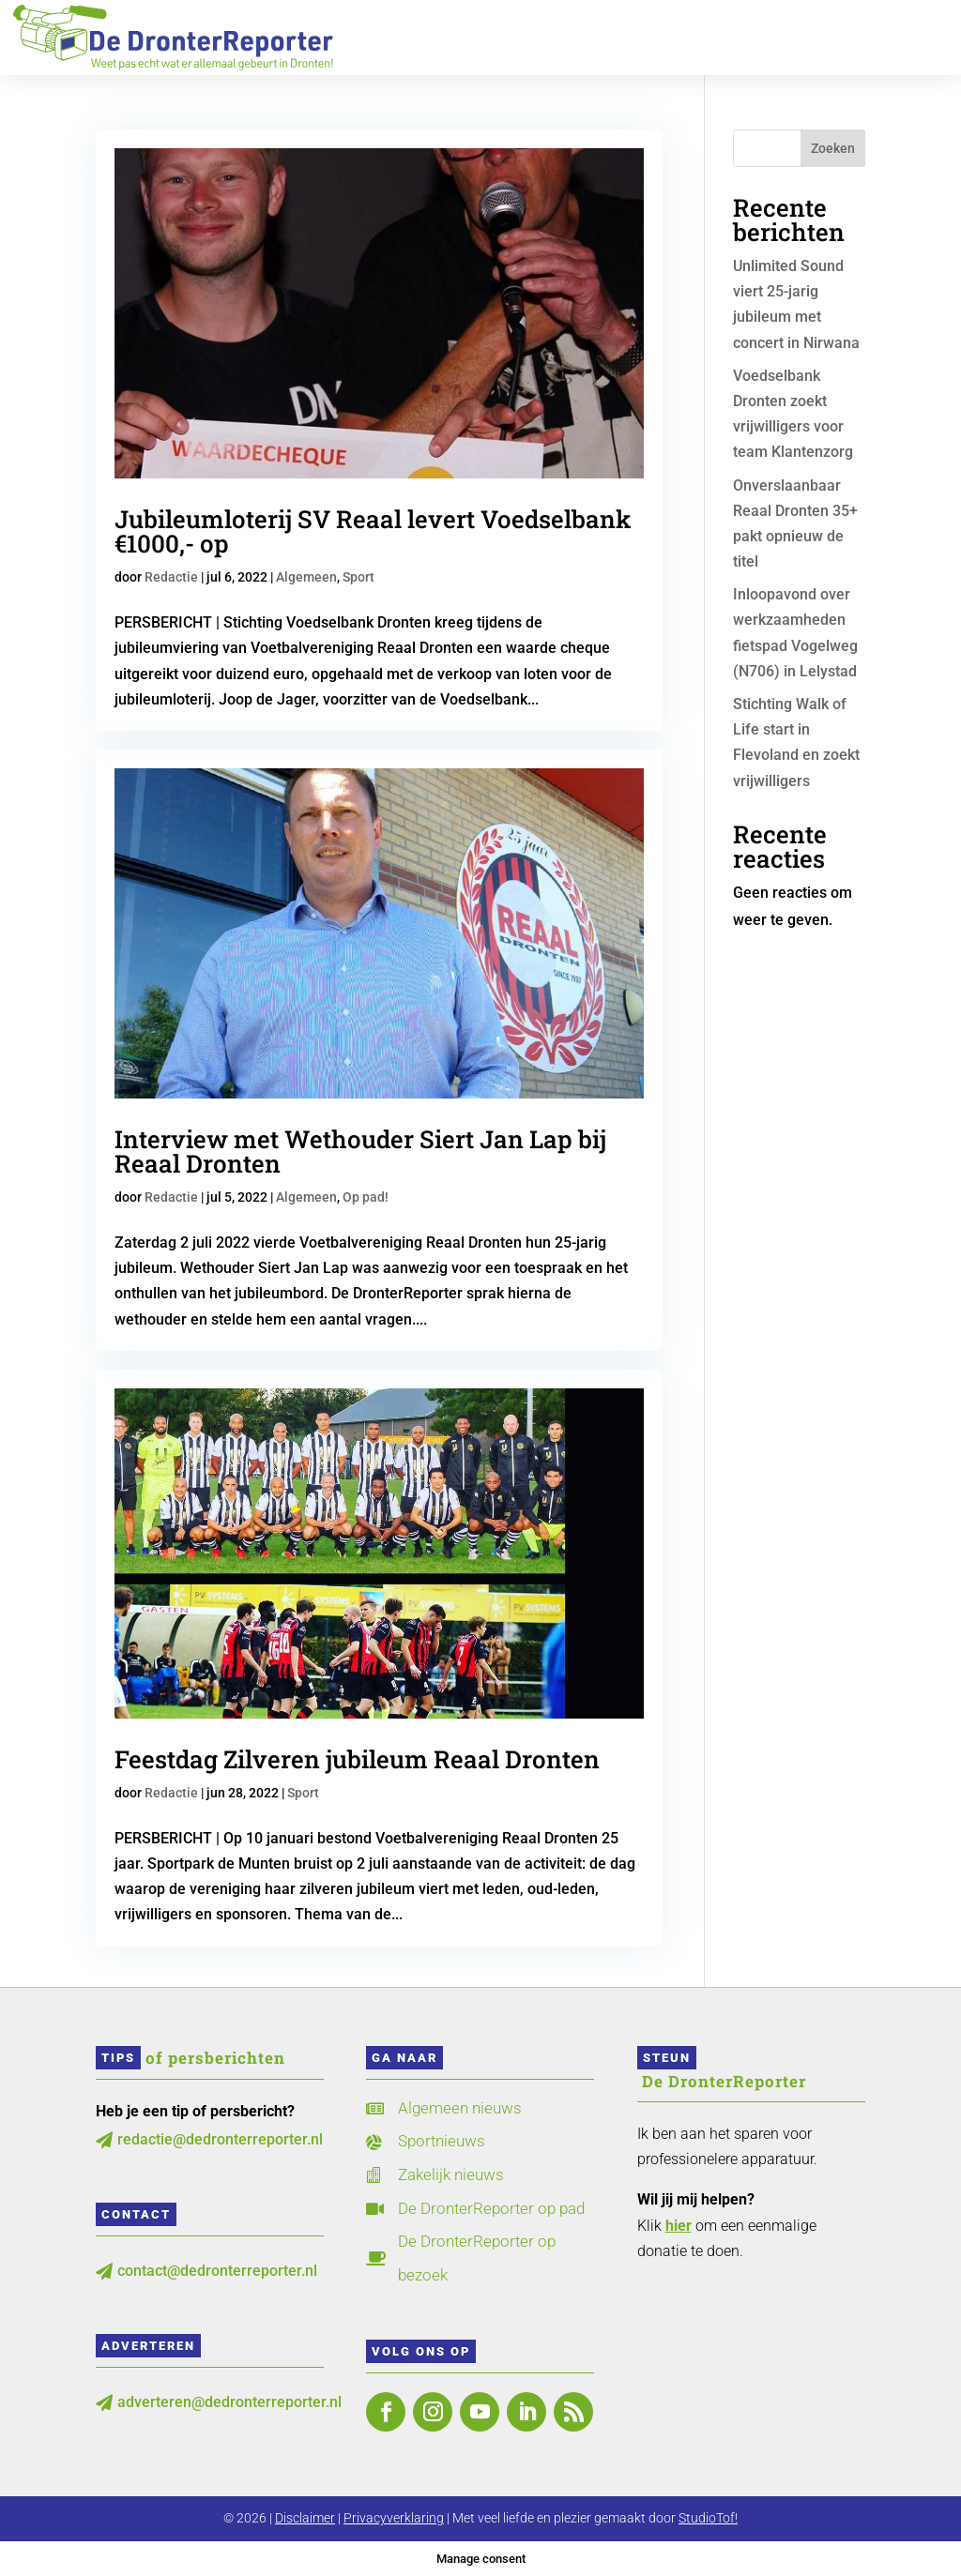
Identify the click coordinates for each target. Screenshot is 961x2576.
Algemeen (306, 576)
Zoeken (833, 148)
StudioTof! (708, 2517)
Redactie (171, 576)
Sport (358, 576)
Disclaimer (305, 2517)
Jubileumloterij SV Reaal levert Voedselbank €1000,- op (373, 531)
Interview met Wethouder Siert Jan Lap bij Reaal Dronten (360, 1151)
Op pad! (366, 1197)
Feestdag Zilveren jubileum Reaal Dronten (357, 1759)
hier (678, 2226)
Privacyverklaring (393, 2517)
